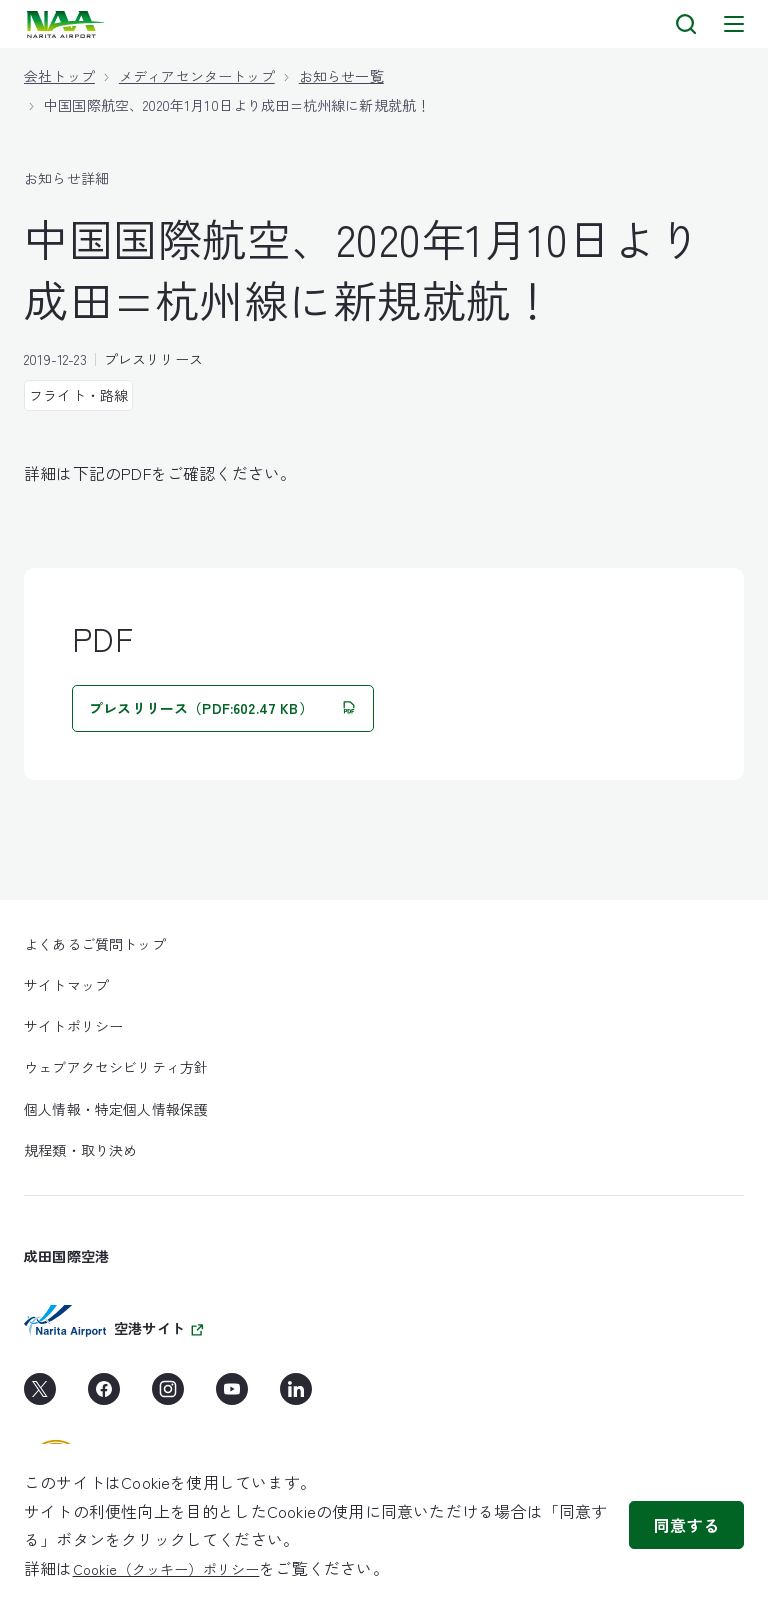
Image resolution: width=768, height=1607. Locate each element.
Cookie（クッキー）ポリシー (166, 1569)
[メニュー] (734, 24)
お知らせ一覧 (341, 76)
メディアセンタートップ (197, 76)
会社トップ (59, 76)
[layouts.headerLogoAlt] (67, 24)
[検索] (686, 24)
